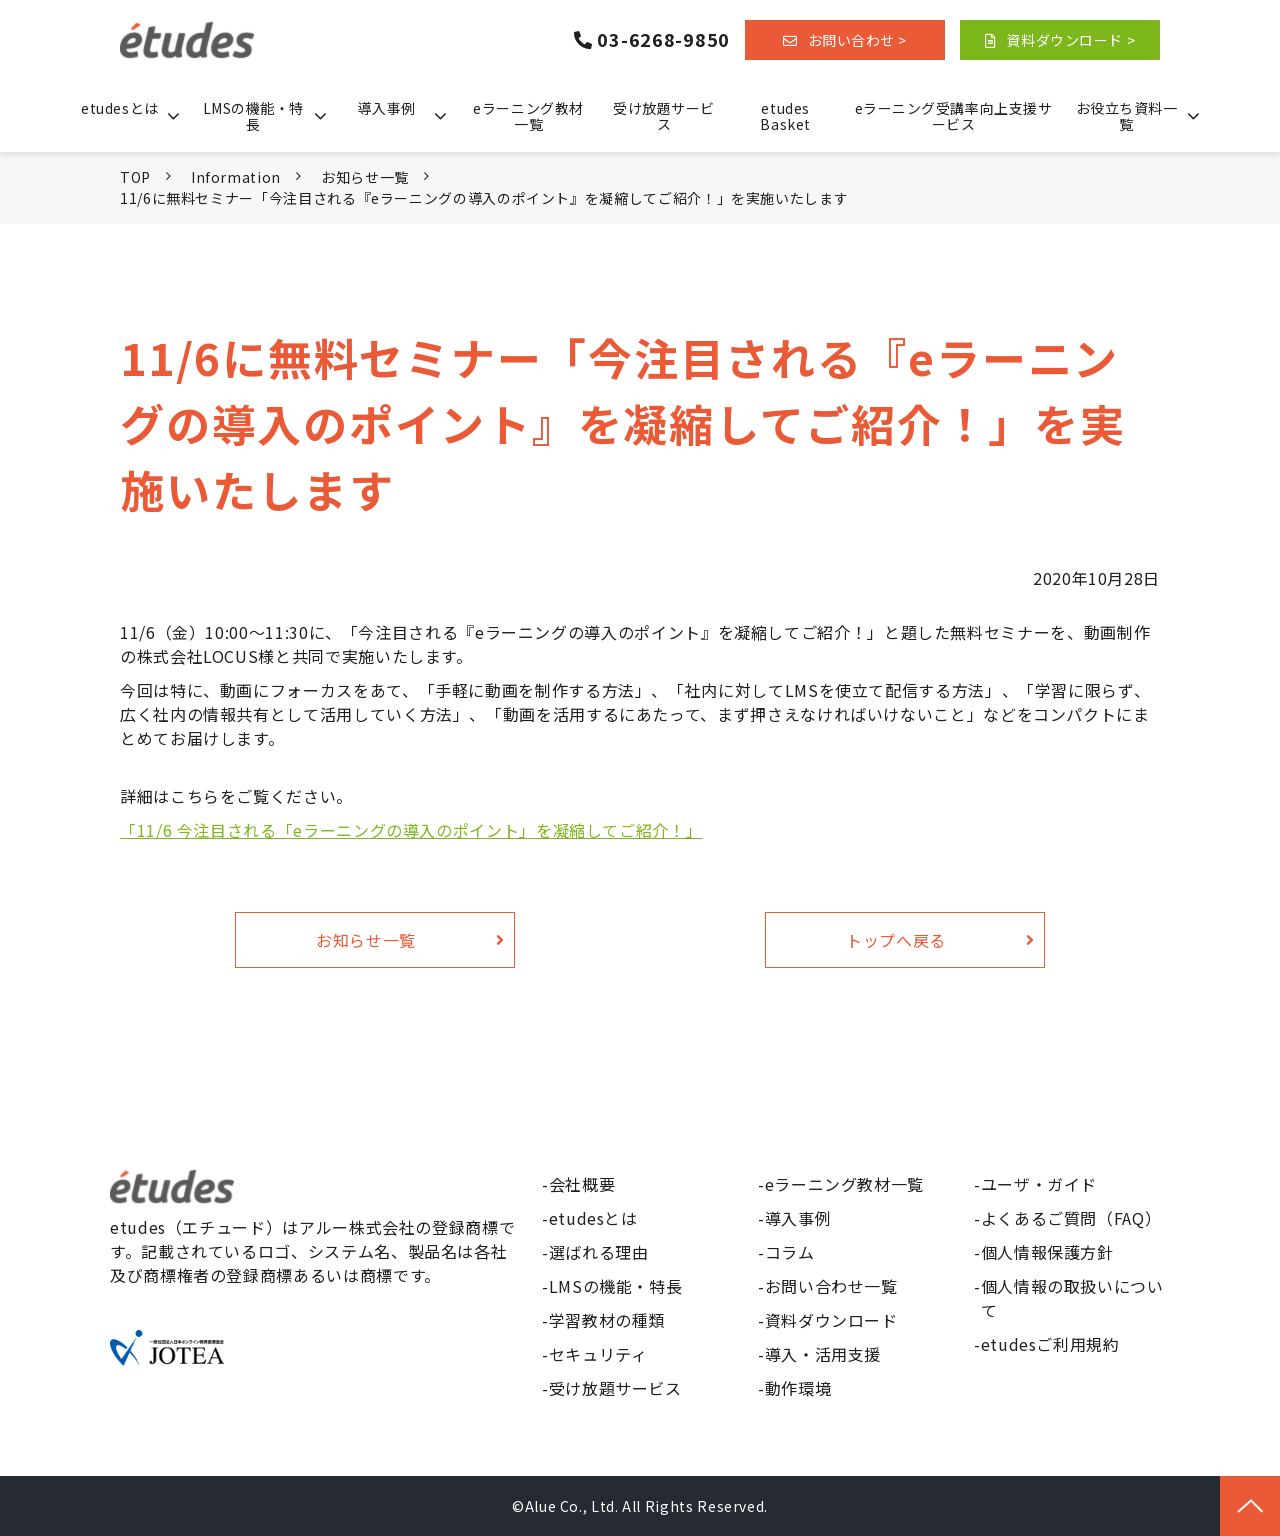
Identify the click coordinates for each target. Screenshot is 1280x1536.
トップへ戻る (896, 940)
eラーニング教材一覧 (528, 116)
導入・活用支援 (823, 1354)
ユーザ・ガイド (1039, 1184)
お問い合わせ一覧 (831, 1286)
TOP (135, 177)
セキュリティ (598, 1354)
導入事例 (386, 108)
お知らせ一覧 (365, 177)
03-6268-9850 (663, 40)
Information (236, 177)
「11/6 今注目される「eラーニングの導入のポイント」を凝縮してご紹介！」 (411, 830)
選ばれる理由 (599, 1252)
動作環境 (798, 1388)
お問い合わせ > (857, 40)
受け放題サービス (664, 116)
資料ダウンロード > (1070, 40)
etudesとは (119, 108)
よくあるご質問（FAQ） (1071, 1218)
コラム (790, 1252)
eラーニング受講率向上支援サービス (954, 116)
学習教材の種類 (607, 1320)
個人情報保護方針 (1047, 1252)
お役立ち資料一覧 (1127, 116)
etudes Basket (785, 116)
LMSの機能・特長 (253, 116)
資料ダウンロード (831, 1320)
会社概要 (582, 1184)
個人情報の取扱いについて (1072, 1298)
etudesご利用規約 (1050, 1344)
